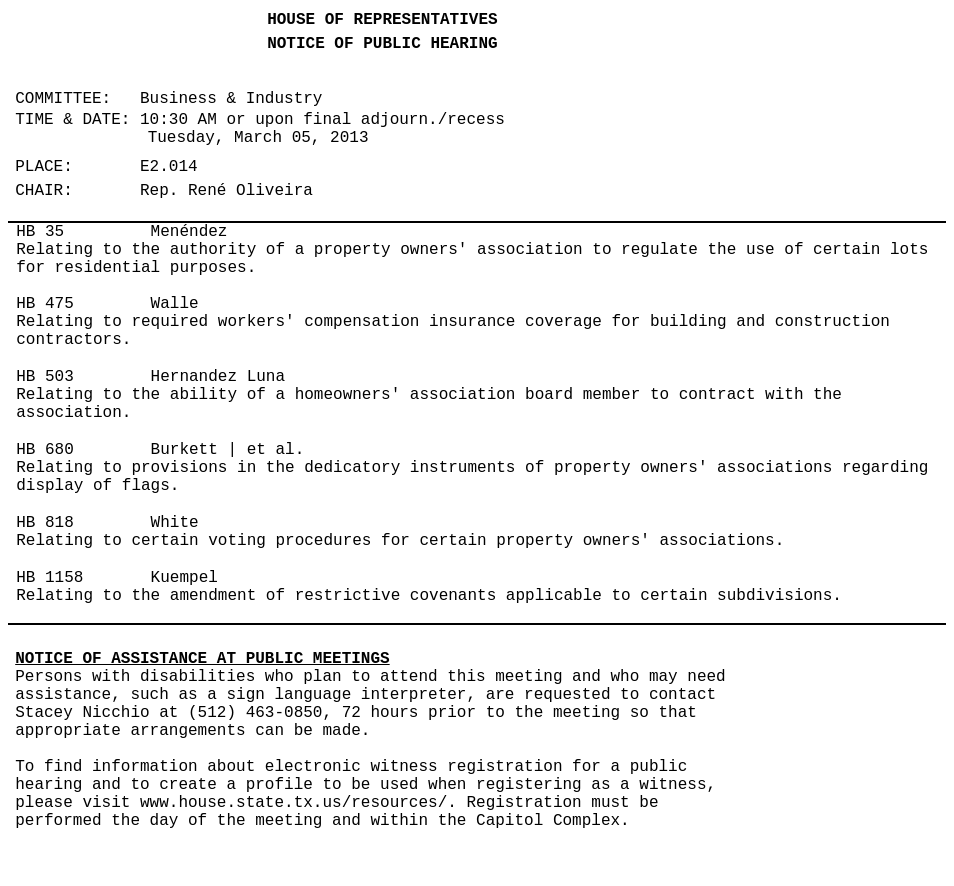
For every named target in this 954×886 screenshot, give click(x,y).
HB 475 (45, 304)
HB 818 (45, 523)
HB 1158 (49, 578)
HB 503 (45, 377)
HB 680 (45, 450)
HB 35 (40, 232)
